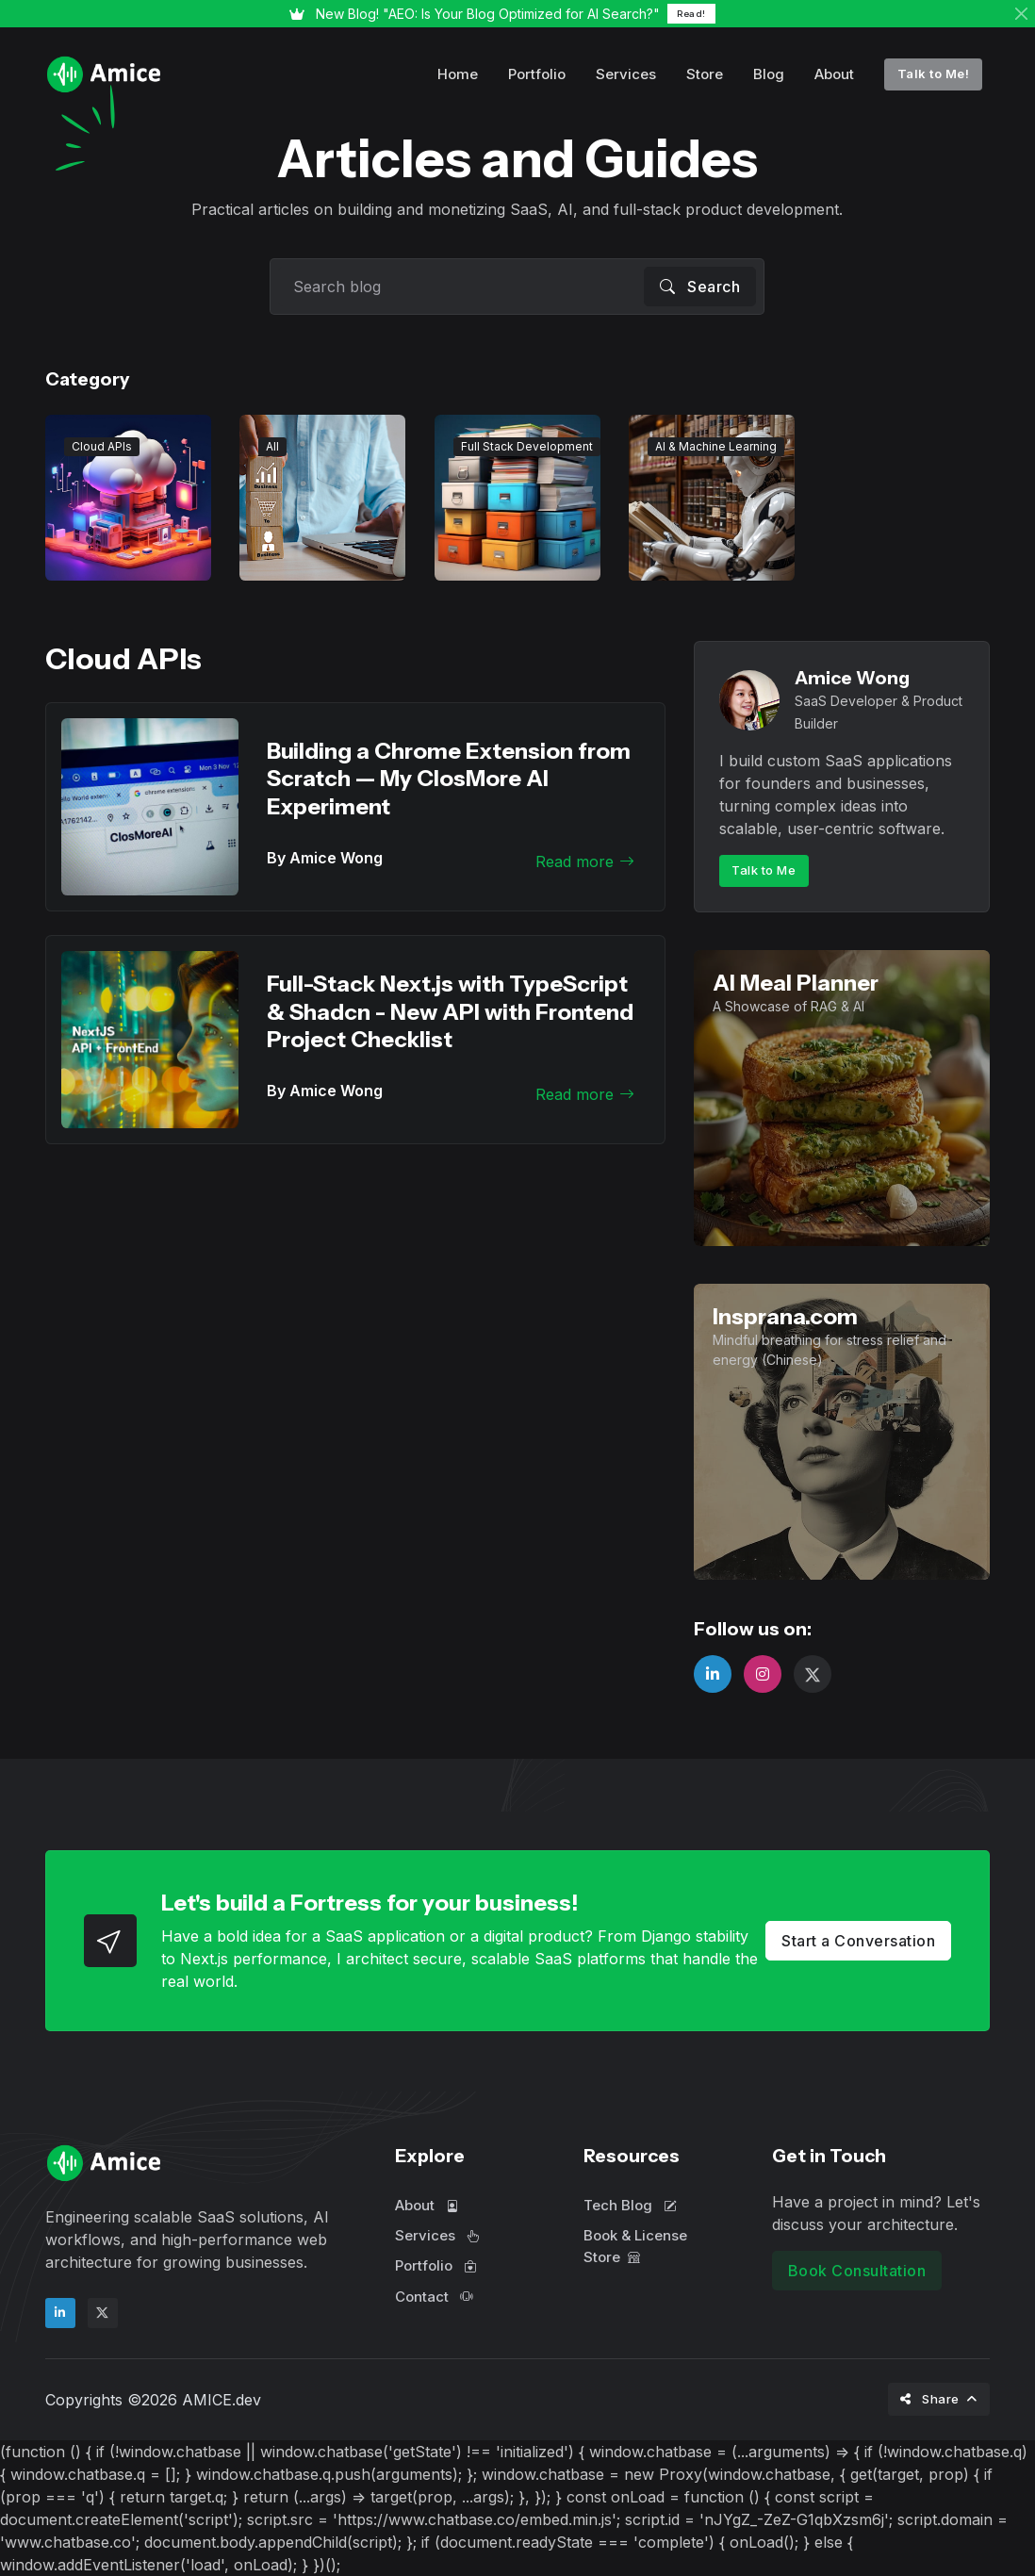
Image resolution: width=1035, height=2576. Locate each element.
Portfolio (537, 74)
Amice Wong (852, 677)
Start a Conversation (858, 1940)
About (834, 74)
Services (626, 74)
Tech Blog (629, 2205)
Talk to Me (763, 870)
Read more (584, 861)
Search (700, 286)
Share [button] (931, 2398)
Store (704, 74)
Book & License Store (635, 2246)
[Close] (1021, 13)
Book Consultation (857, 2270)
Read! (691, 13)
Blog (768, 74)
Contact (433, 2296)
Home (457, 74)
